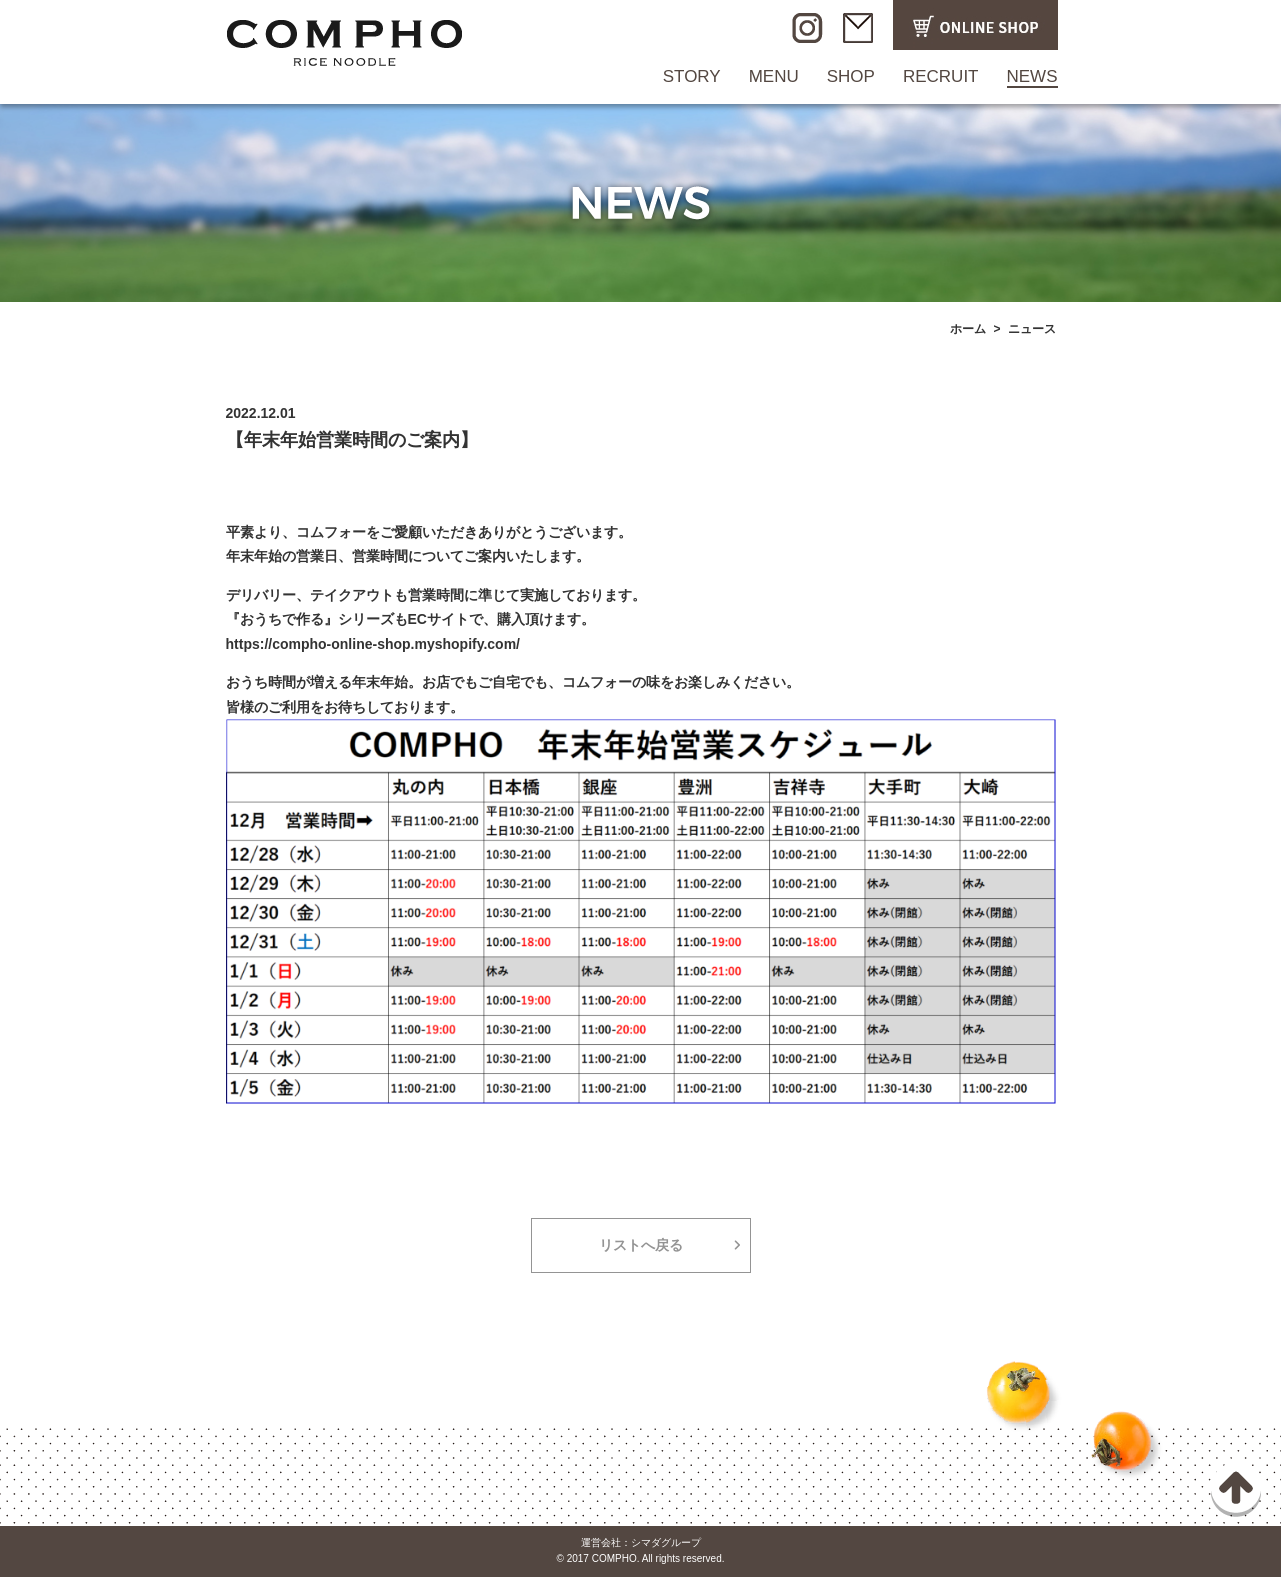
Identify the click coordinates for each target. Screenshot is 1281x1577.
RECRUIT (941, 76)
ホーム (968, 329)
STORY (692, 76)
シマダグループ (666, 1542)
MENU (774, 76)
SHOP (851, 76)
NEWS (1032, 76)
